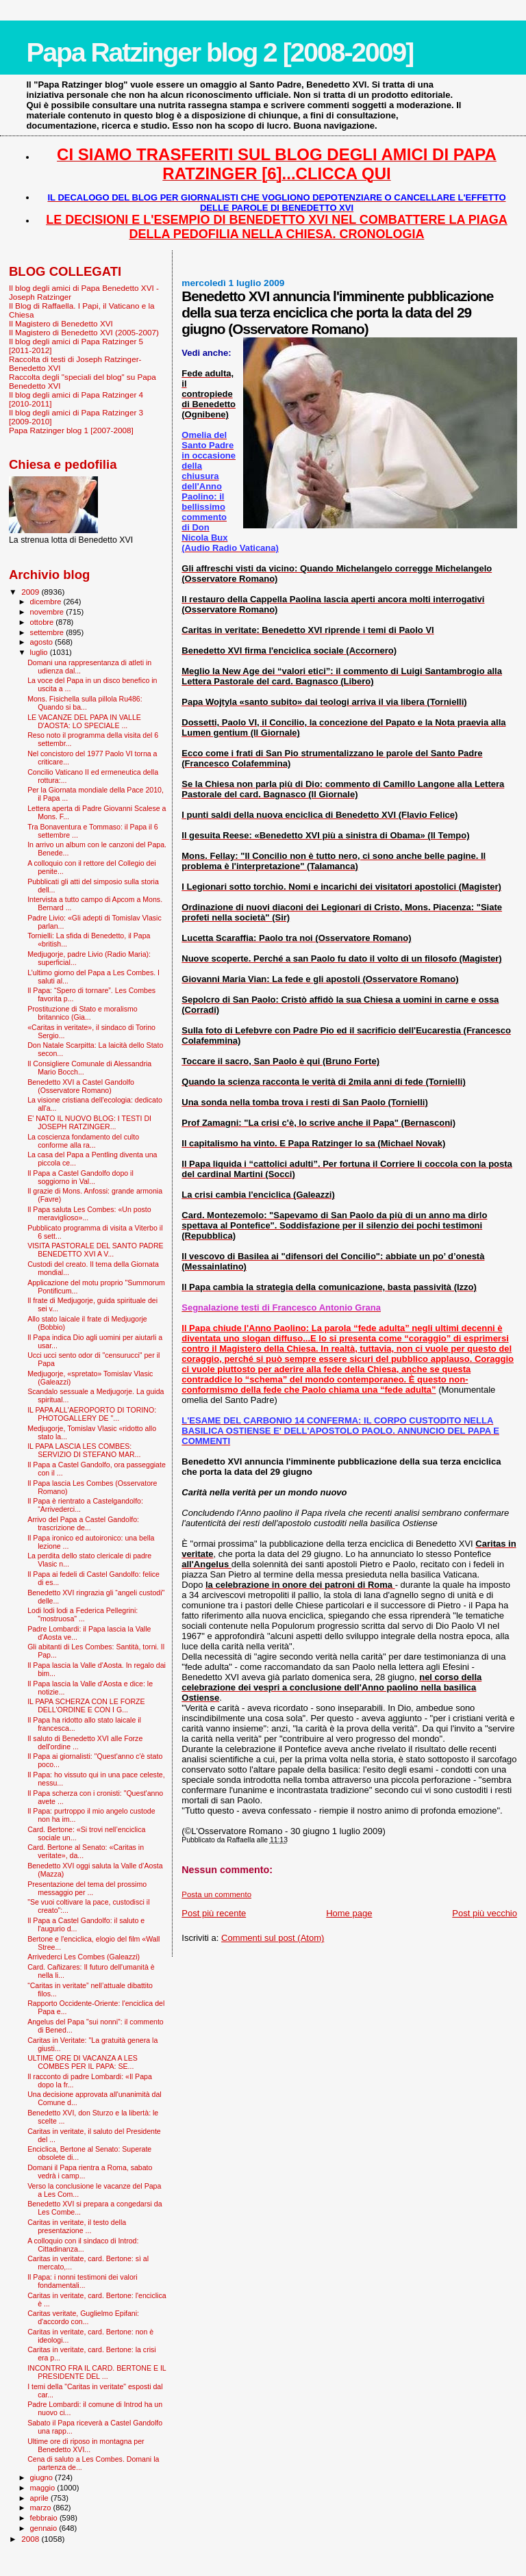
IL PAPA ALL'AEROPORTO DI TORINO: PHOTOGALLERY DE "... (91, 1414)
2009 (31, 591)
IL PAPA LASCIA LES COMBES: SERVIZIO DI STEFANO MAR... (83, 1450)
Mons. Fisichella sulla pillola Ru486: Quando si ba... (84, 703)
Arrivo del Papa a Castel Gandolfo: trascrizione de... (83, 1523)
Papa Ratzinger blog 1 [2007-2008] (71, 430)
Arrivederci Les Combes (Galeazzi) (83, 1957)
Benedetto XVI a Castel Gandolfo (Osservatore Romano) (80, 1086)
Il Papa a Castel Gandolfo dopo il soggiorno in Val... (80, 1177)
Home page (349, 1913)
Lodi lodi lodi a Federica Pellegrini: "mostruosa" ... (82, 1614)
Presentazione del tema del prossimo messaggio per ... (87, 1888)
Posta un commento (216, 1894)
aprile (40, 2498)
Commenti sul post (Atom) (272, 1938)
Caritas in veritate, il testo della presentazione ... (76, 2226)
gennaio (45, 2528)
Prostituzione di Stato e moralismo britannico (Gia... (82, 1013)
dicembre (47, 601)
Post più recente (213, 1913)
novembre (48, 612)
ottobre (43, 622)
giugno (42, 2477)
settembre (48, 632)
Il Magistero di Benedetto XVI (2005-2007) (84, 332)
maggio (44, 2488)
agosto (42, 642)
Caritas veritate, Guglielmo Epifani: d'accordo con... (83, 2317)
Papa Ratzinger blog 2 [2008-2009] (219, 52)
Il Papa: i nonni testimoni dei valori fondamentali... (82, 2281)
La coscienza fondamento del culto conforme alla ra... (83, 1141)
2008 (31, 2538)
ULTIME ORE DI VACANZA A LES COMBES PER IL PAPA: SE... (82, 2062)
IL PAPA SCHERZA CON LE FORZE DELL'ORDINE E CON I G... (86, 1705)
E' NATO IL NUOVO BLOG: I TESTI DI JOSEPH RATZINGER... (89, 1122)
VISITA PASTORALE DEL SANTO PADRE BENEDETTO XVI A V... (95, 1249)
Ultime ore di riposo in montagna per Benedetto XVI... (86, 2445)
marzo (41, 2507)
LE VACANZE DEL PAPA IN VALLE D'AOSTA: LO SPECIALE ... (84, 721)
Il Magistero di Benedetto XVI (61, 323)
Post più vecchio (484, 1913)
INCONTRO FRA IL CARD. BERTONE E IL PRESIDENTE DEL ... (96, 2372)
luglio (40, 652)
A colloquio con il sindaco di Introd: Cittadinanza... (82, 2245)
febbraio (45, 2518)
